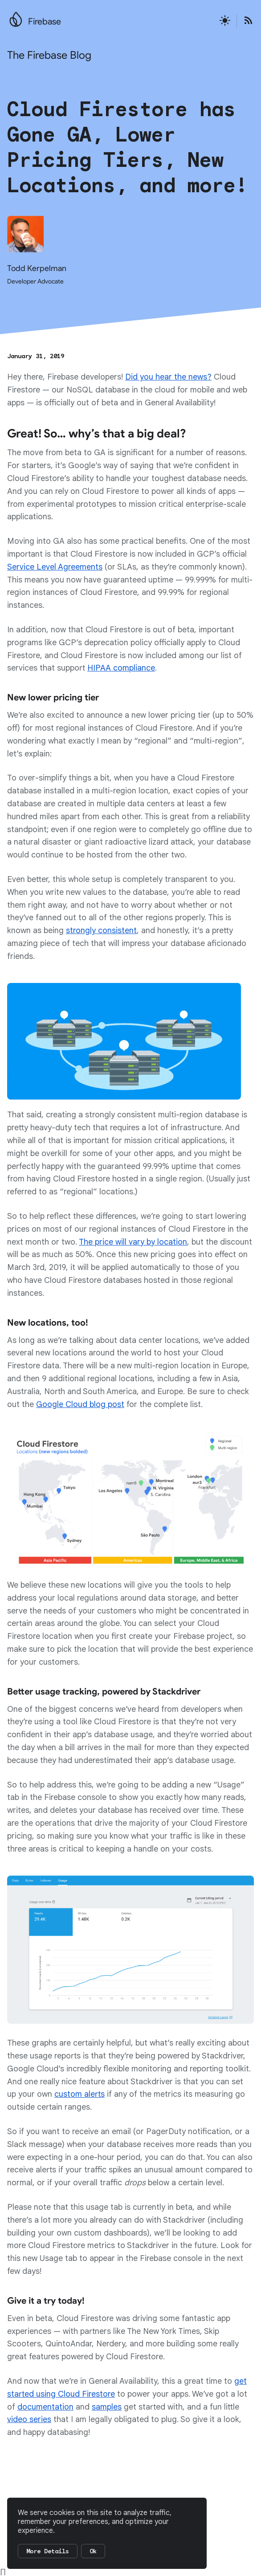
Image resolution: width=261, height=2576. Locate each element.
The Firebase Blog (49, 55)
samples (107, 2407)
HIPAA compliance (121, 668)
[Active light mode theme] (225, 21)
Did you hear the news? (168, 377)
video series (29, 2419)
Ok (93, 2551)
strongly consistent (101, 930)
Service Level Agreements (54, 567)
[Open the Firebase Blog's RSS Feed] (245, 21)
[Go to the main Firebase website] (15, 17)
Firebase (44, 21)
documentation (45, 2407)
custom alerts (79, 2094)
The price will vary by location (133, 1242)
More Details (47, 2551)
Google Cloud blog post (80, 1404)
